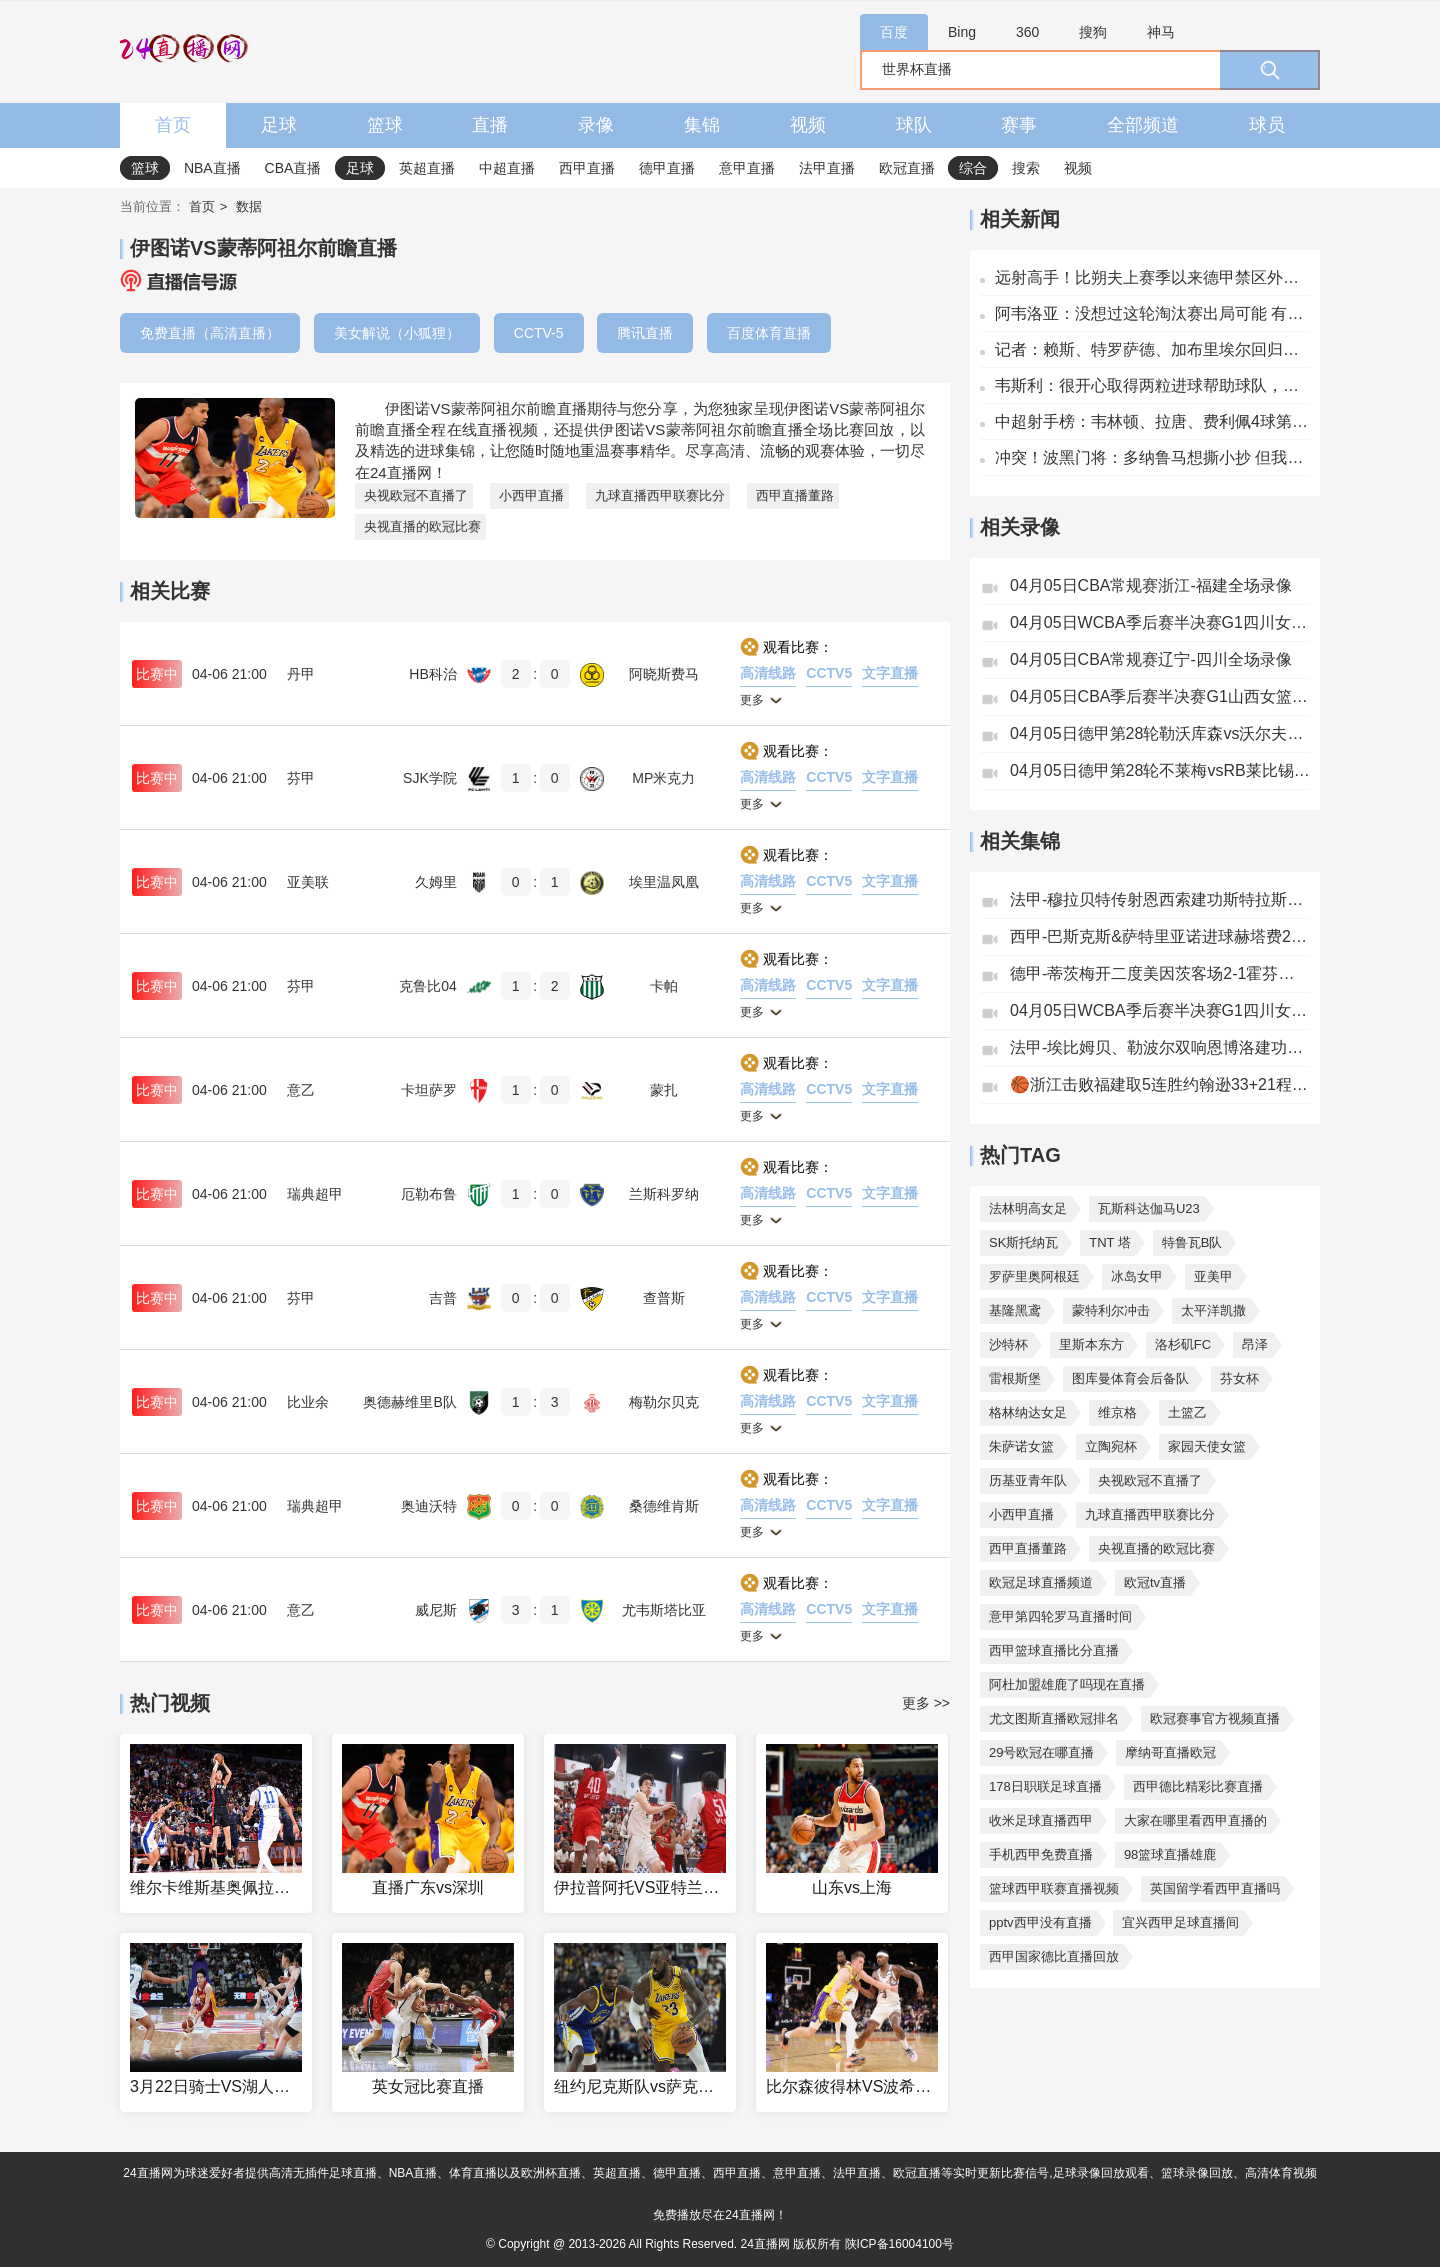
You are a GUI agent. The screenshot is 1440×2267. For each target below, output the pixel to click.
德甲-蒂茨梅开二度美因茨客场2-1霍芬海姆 (1160, 973)
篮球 (385, 125)
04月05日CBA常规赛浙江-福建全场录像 (1151, 585)
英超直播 (427, 168)
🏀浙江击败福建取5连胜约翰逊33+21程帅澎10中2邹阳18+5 (1160, 1084)
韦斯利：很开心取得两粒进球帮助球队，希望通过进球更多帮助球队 (1152, 385)
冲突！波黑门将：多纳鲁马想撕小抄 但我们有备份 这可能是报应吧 (1152, 457)
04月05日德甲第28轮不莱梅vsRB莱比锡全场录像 (1160, 770)
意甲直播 (747, 168)
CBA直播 (293, 168)
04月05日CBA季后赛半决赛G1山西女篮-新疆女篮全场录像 (1160, 696)
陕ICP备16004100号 (899, 2244)
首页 (173, 125)
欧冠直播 (907, 168)
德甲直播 (667, 168)
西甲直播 (587, 168)
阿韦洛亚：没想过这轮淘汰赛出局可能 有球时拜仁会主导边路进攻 (1152, 313)
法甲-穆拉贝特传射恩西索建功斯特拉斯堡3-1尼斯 (1160, 899)
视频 (808, 125)
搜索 (1026, 168)
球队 (914, 125)
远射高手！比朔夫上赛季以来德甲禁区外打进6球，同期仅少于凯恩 (1152, 277)
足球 (279, 125)
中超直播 (507, 168)
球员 (1267, 125)
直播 (490, 125)
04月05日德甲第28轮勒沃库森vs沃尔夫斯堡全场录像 (1160, 733)
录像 (596, 125)
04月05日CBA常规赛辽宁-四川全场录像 (1151, 659)
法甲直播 (827, 168)
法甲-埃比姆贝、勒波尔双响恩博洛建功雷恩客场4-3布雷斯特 (1160, 1047)
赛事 (1019, 125)
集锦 (702, 125)
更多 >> (926, 1703)
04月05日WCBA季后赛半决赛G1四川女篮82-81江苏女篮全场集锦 (1160, 1010)
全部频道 (1143, 125)
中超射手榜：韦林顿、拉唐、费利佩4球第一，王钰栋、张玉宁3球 (1152, 421)
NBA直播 (212, 168)
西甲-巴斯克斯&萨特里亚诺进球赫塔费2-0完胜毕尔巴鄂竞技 (1160, 936)
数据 (249, 206)
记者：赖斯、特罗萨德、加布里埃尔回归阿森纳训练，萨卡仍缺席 (1152, 349)
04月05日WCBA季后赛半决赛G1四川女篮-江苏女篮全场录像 (1160, 622)
